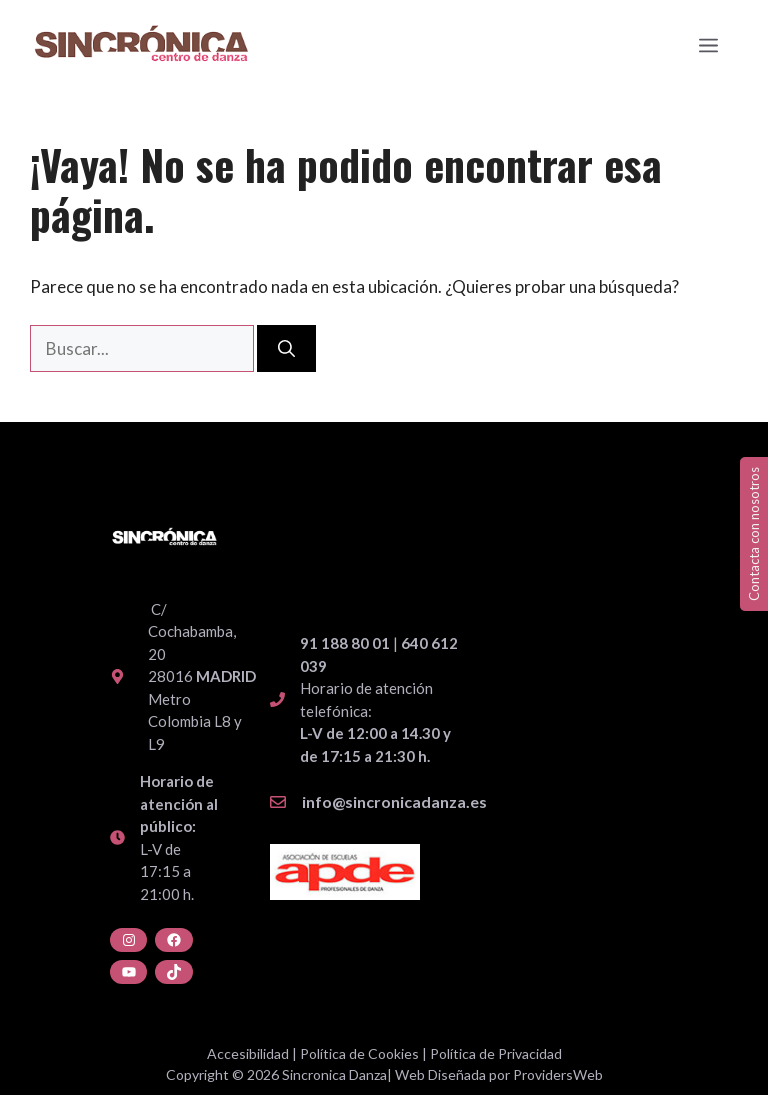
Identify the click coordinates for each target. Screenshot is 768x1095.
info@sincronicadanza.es (394, 801)
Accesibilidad (248, 1053)
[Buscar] (286, 349)
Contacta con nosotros (754, 534)
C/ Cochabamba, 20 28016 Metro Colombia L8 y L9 (202, 676)
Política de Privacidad (496, 1053)
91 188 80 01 (345, 643)
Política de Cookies (359, 1053)
